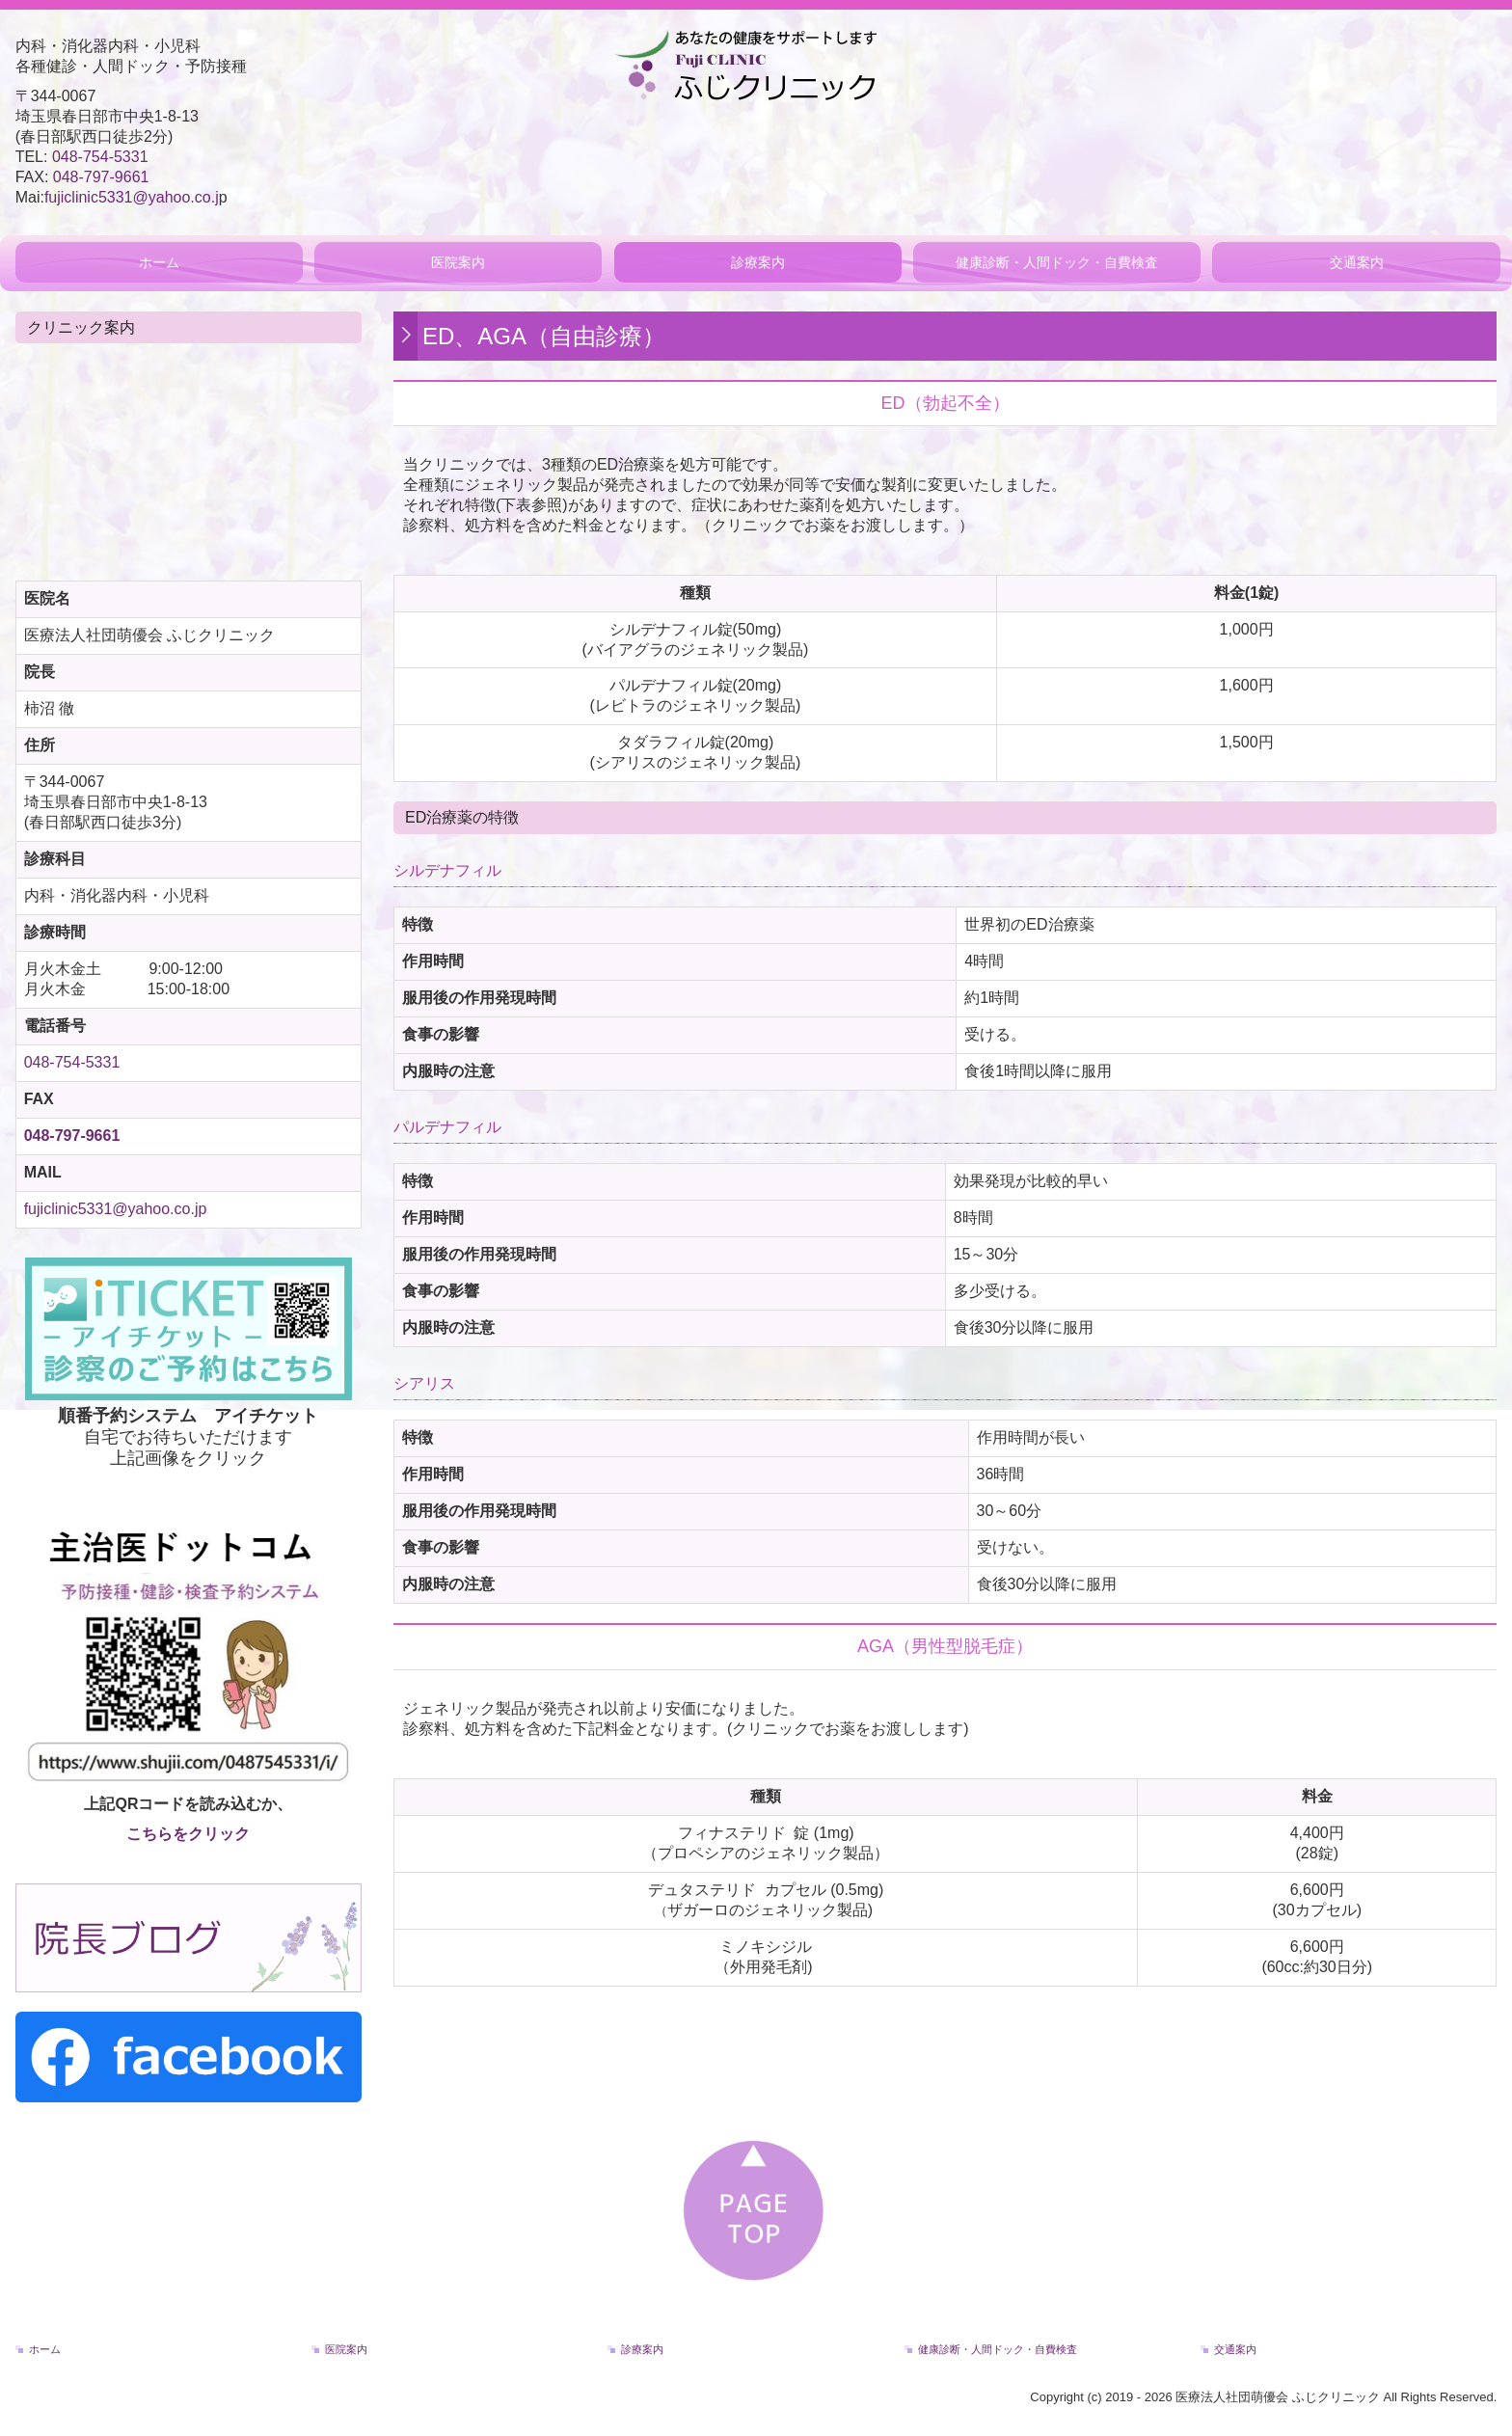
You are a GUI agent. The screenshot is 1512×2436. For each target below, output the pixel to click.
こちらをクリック (188, 1834)
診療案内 (758, 262)
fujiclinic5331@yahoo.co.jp (115, 1209)
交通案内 (1357, 262)
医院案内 (458, 262)
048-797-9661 (101, 177)
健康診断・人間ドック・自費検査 (1057, 262)
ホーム (159, 262)
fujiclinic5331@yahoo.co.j (131, 197)
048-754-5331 (100, 157)
